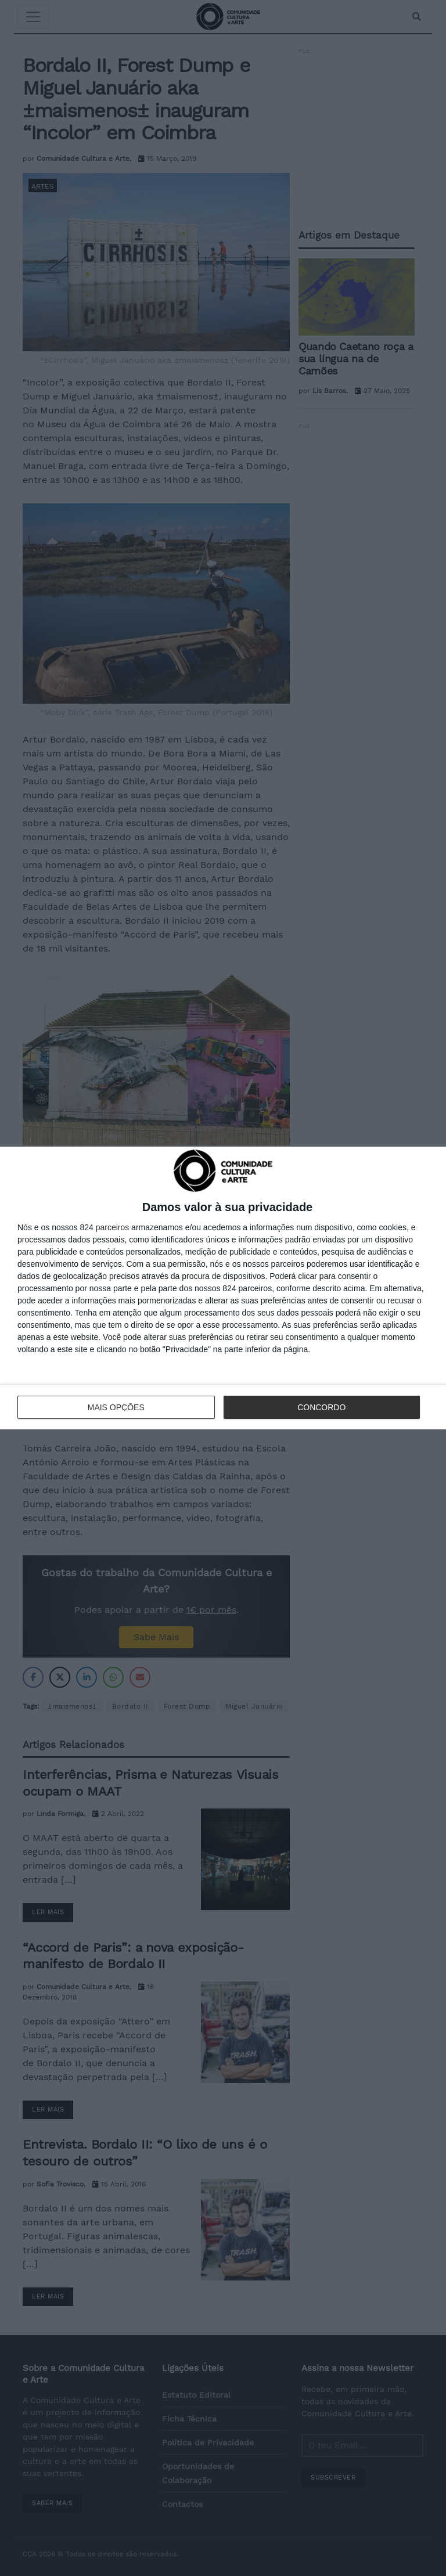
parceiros (113, 1227)
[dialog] (223, 1288)
